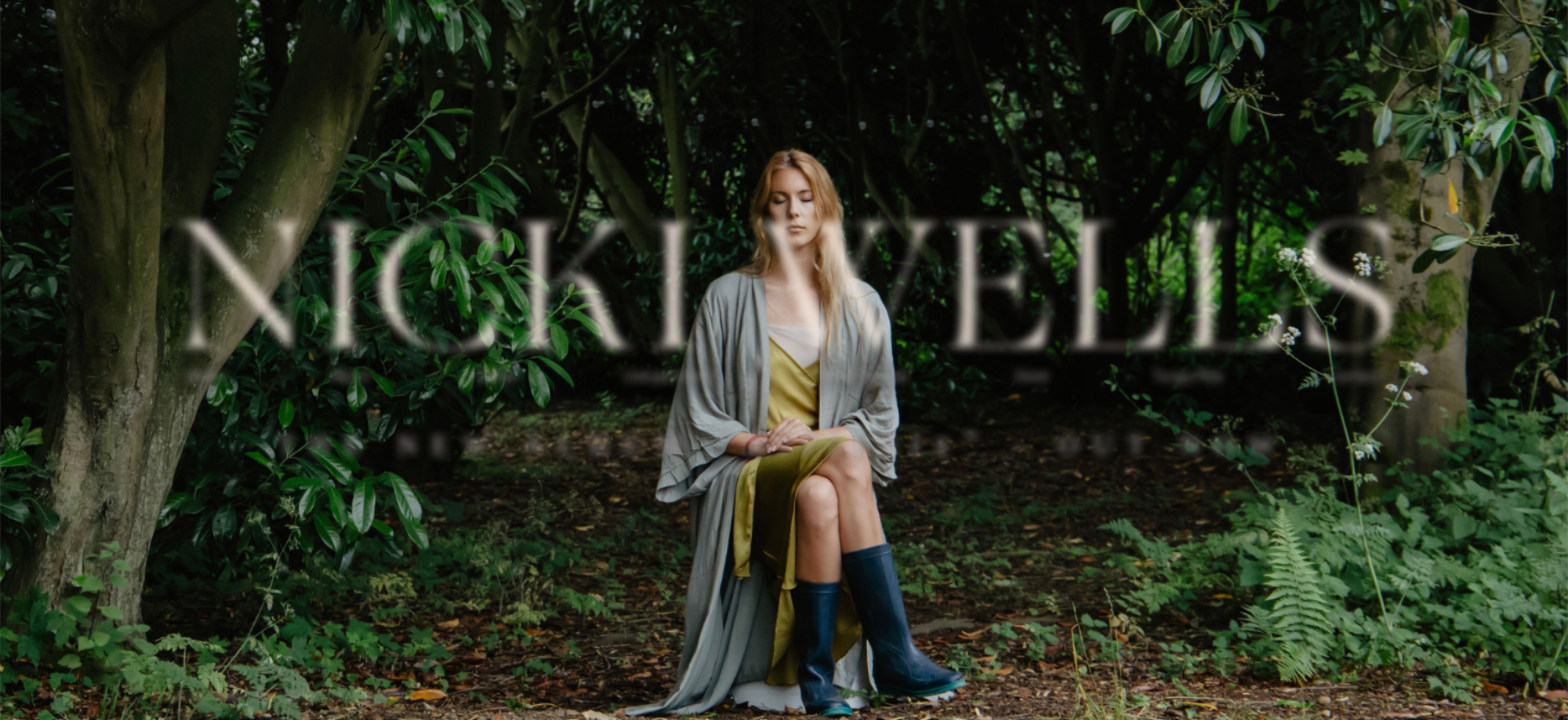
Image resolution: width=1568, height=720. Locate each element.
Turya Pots (1187, 376)
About (208, 376)
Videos (498, 376)
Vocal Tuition (865, 376)
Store (1031, 376)
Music (353, 376)
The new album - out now (784, 443)
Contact (1354, 376)
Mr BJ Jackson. (374, 696)
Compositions (670, 376)
